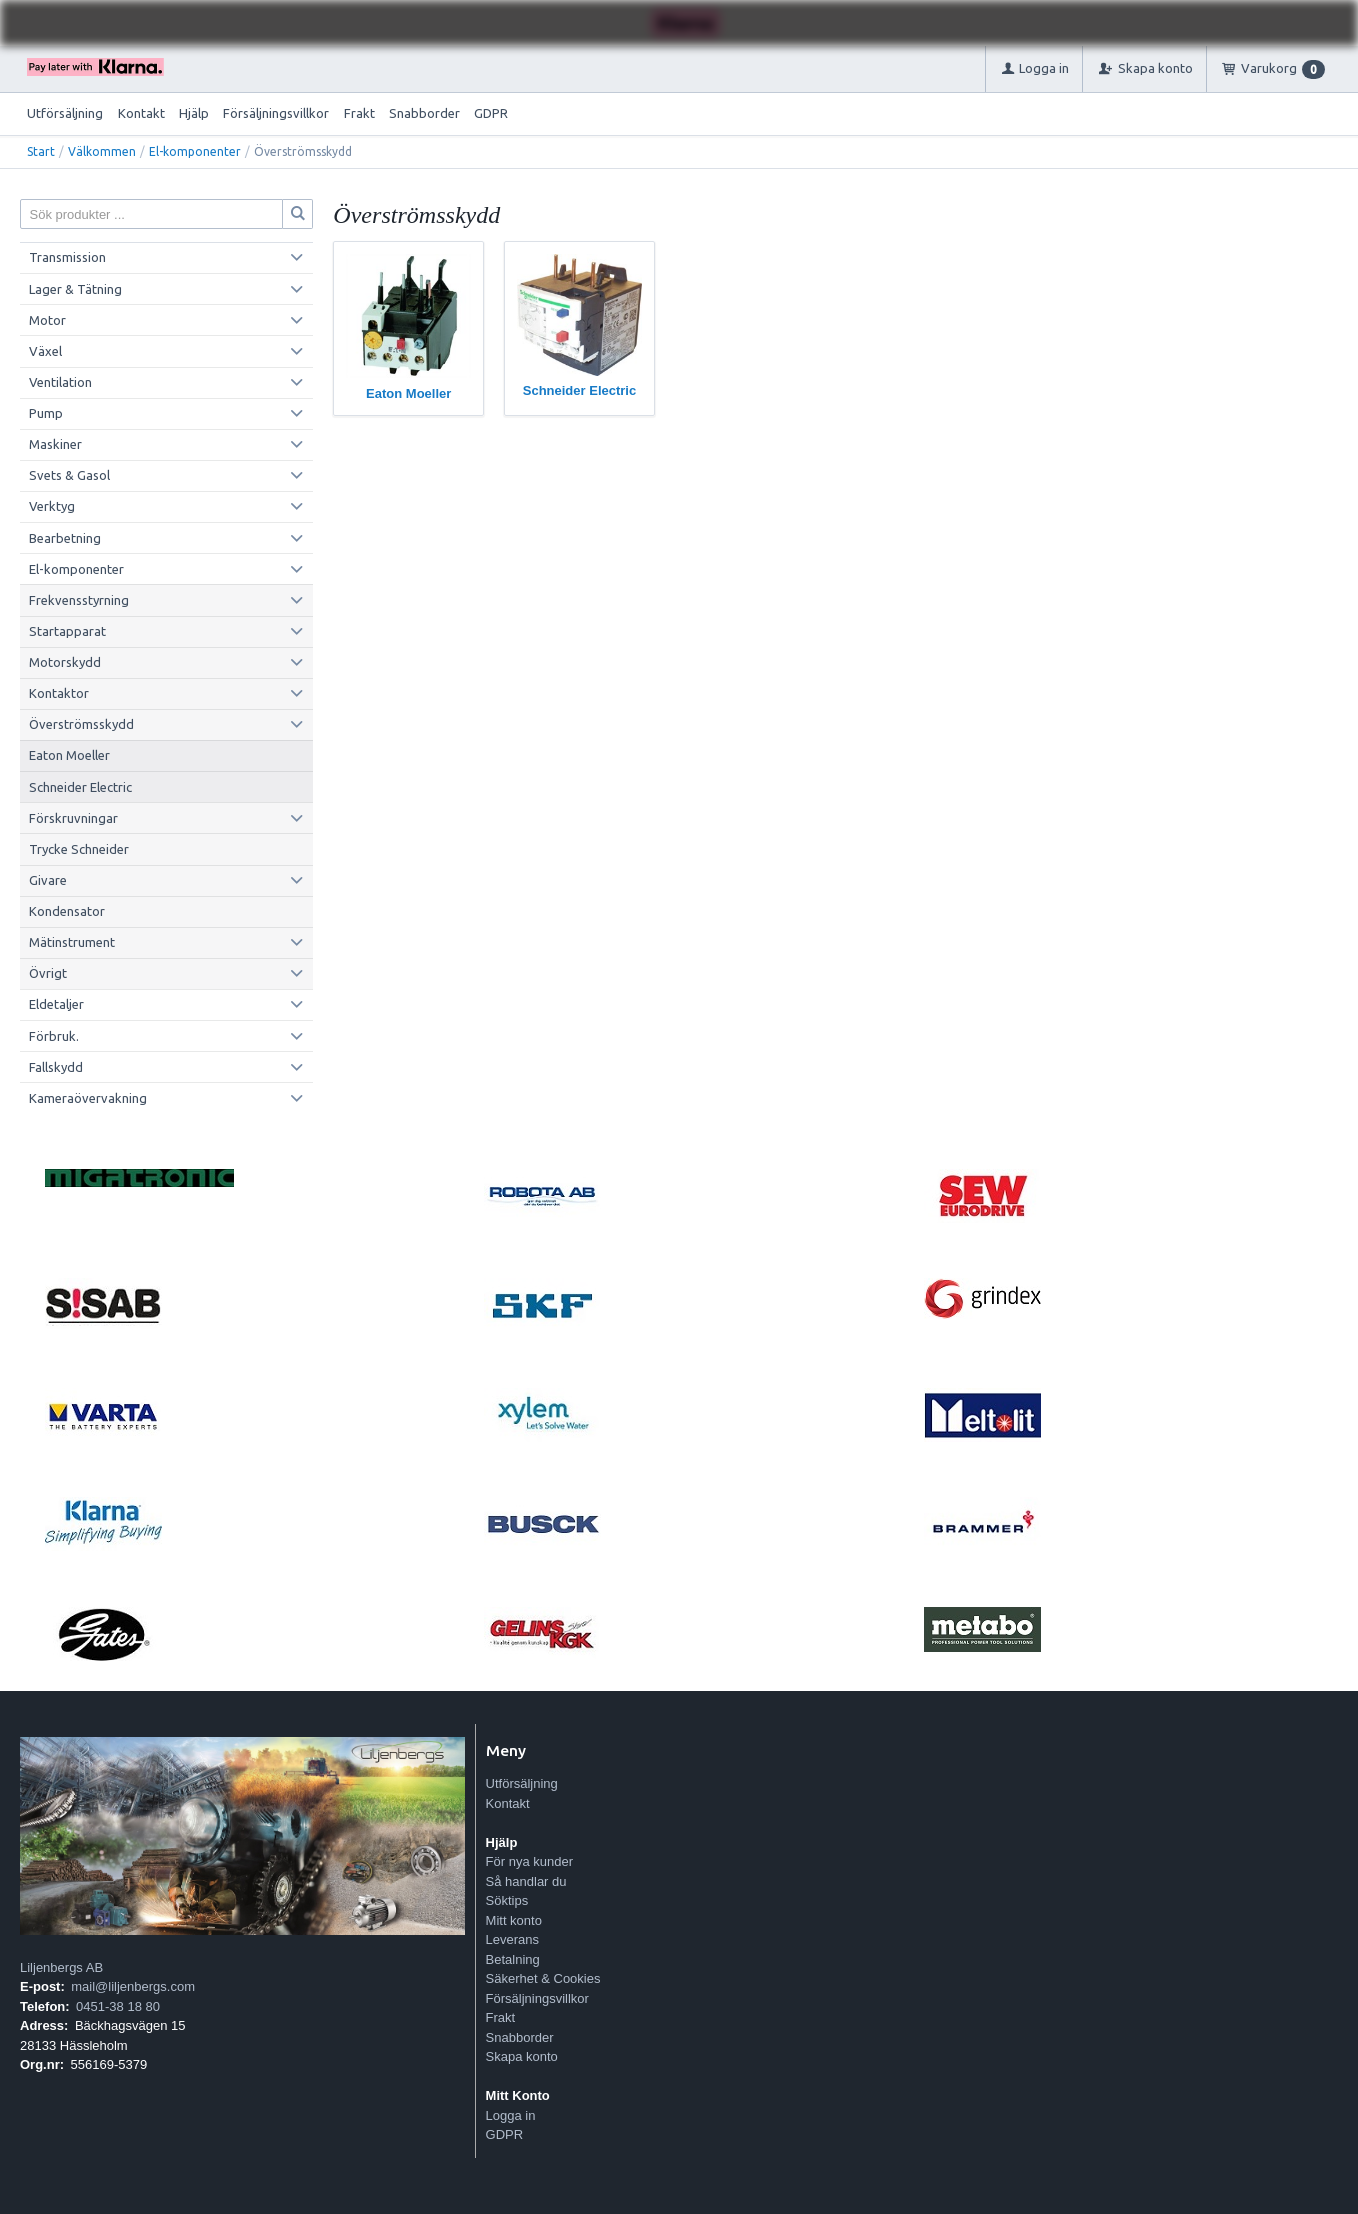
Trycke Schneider (79, 849)
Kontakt (141, 113)
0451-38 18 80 (118, 2006)
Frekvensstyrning (79, 600)
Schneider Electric (80, 787)
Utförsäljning (65, 113)
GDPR (491, 113)
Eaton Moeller (69, 755)
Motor (47, 320)
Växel (45, 351)
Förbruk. (54, 1036)
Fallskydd (56, 1067)
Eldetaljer (56, 1004)
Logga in (511, 2115)
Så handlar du (526, 1881)
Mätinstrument (72, 942)
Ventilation (60, 382)
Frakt (359, 113)
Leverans (512, 1939)
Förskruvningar (73, 818)
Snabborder (424, 113)
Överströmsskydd (81, 724)
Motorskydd (65, 662)
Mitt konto (514, 1920)
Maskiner (55, 444)
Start (41, 151)
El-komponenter (195, 151)
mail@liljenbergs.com (133, 1986)
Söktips (507, 1900)
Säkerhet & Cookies (543, 1978)
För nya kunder (529, 1861)
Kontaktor (59, 693)
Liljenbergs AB (61, 1967)
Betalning (513, 1959)
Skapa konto (522, 2056)
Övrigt (48, 973)
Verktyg (52, 506)
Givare (48, 880)
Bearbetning (65, 538)
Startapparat (67, 631)
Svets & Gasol (69, 475)
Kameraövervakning (88, 1098)
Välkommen (102, 151)
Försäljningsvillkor (276, 113)
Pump (46, 413)
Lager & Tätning (75, 289)
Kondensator (67, 911)
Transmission (67, 257)
